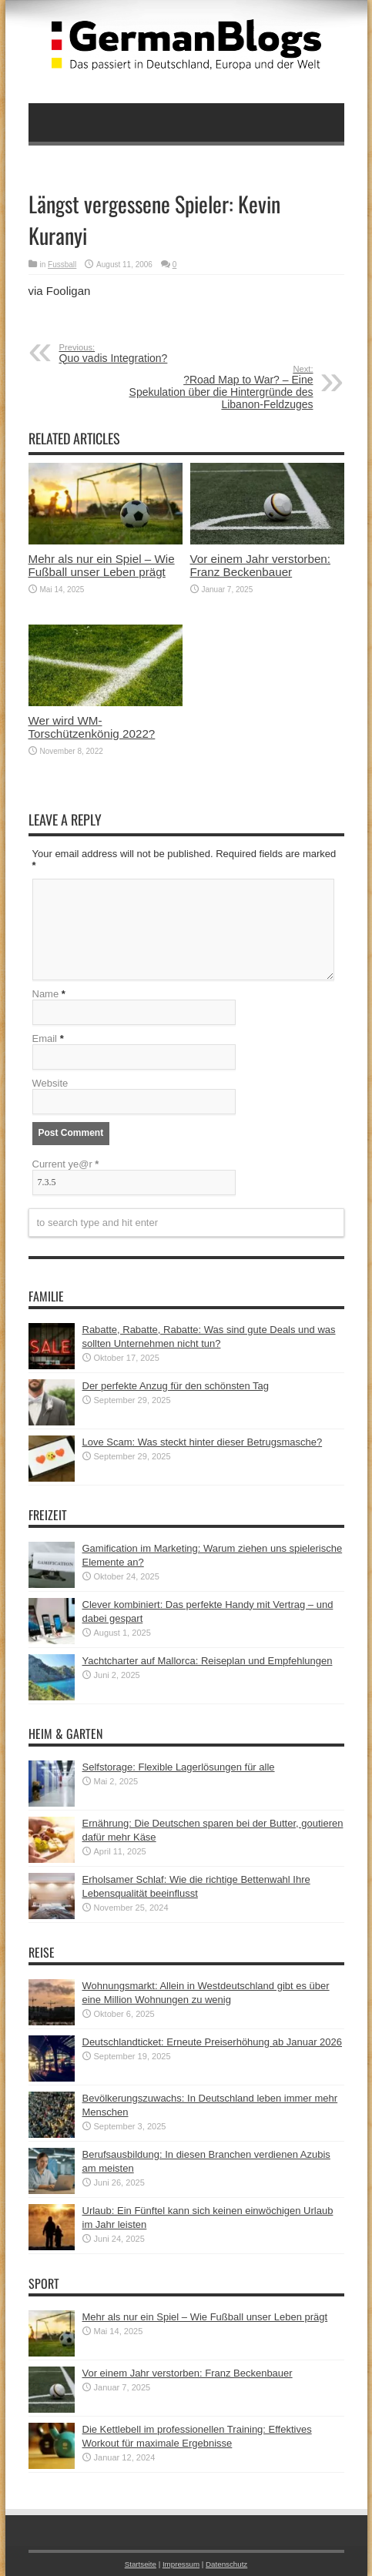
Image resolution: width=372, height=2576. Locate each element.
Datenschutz (226, 2564)
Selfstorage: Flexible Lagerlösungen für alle (178, 1767)
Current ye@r (65, 1164)
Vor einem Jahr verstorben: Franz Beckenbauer (260, 565)
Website (50, 1083)
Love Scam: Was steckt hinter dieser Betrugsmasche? (202, 1442)
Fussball (62, 264)
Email (45, 1038)
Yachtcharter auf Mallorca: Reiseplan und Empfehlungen (207, 1661)
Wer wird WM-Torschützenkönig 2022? (92, 727)
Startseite (140, 2564)
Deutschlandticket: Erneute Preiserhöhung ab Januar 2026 (212, 2042)
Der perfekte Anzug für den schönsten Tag (176, 1386)
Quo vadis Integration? (153, 353)
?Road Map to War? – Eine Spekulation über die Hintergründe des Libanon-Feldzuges (219, 387)
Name (45, 994)
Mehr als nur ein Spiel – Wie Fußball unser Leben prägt (101, 565)
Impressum (181, 2564)
